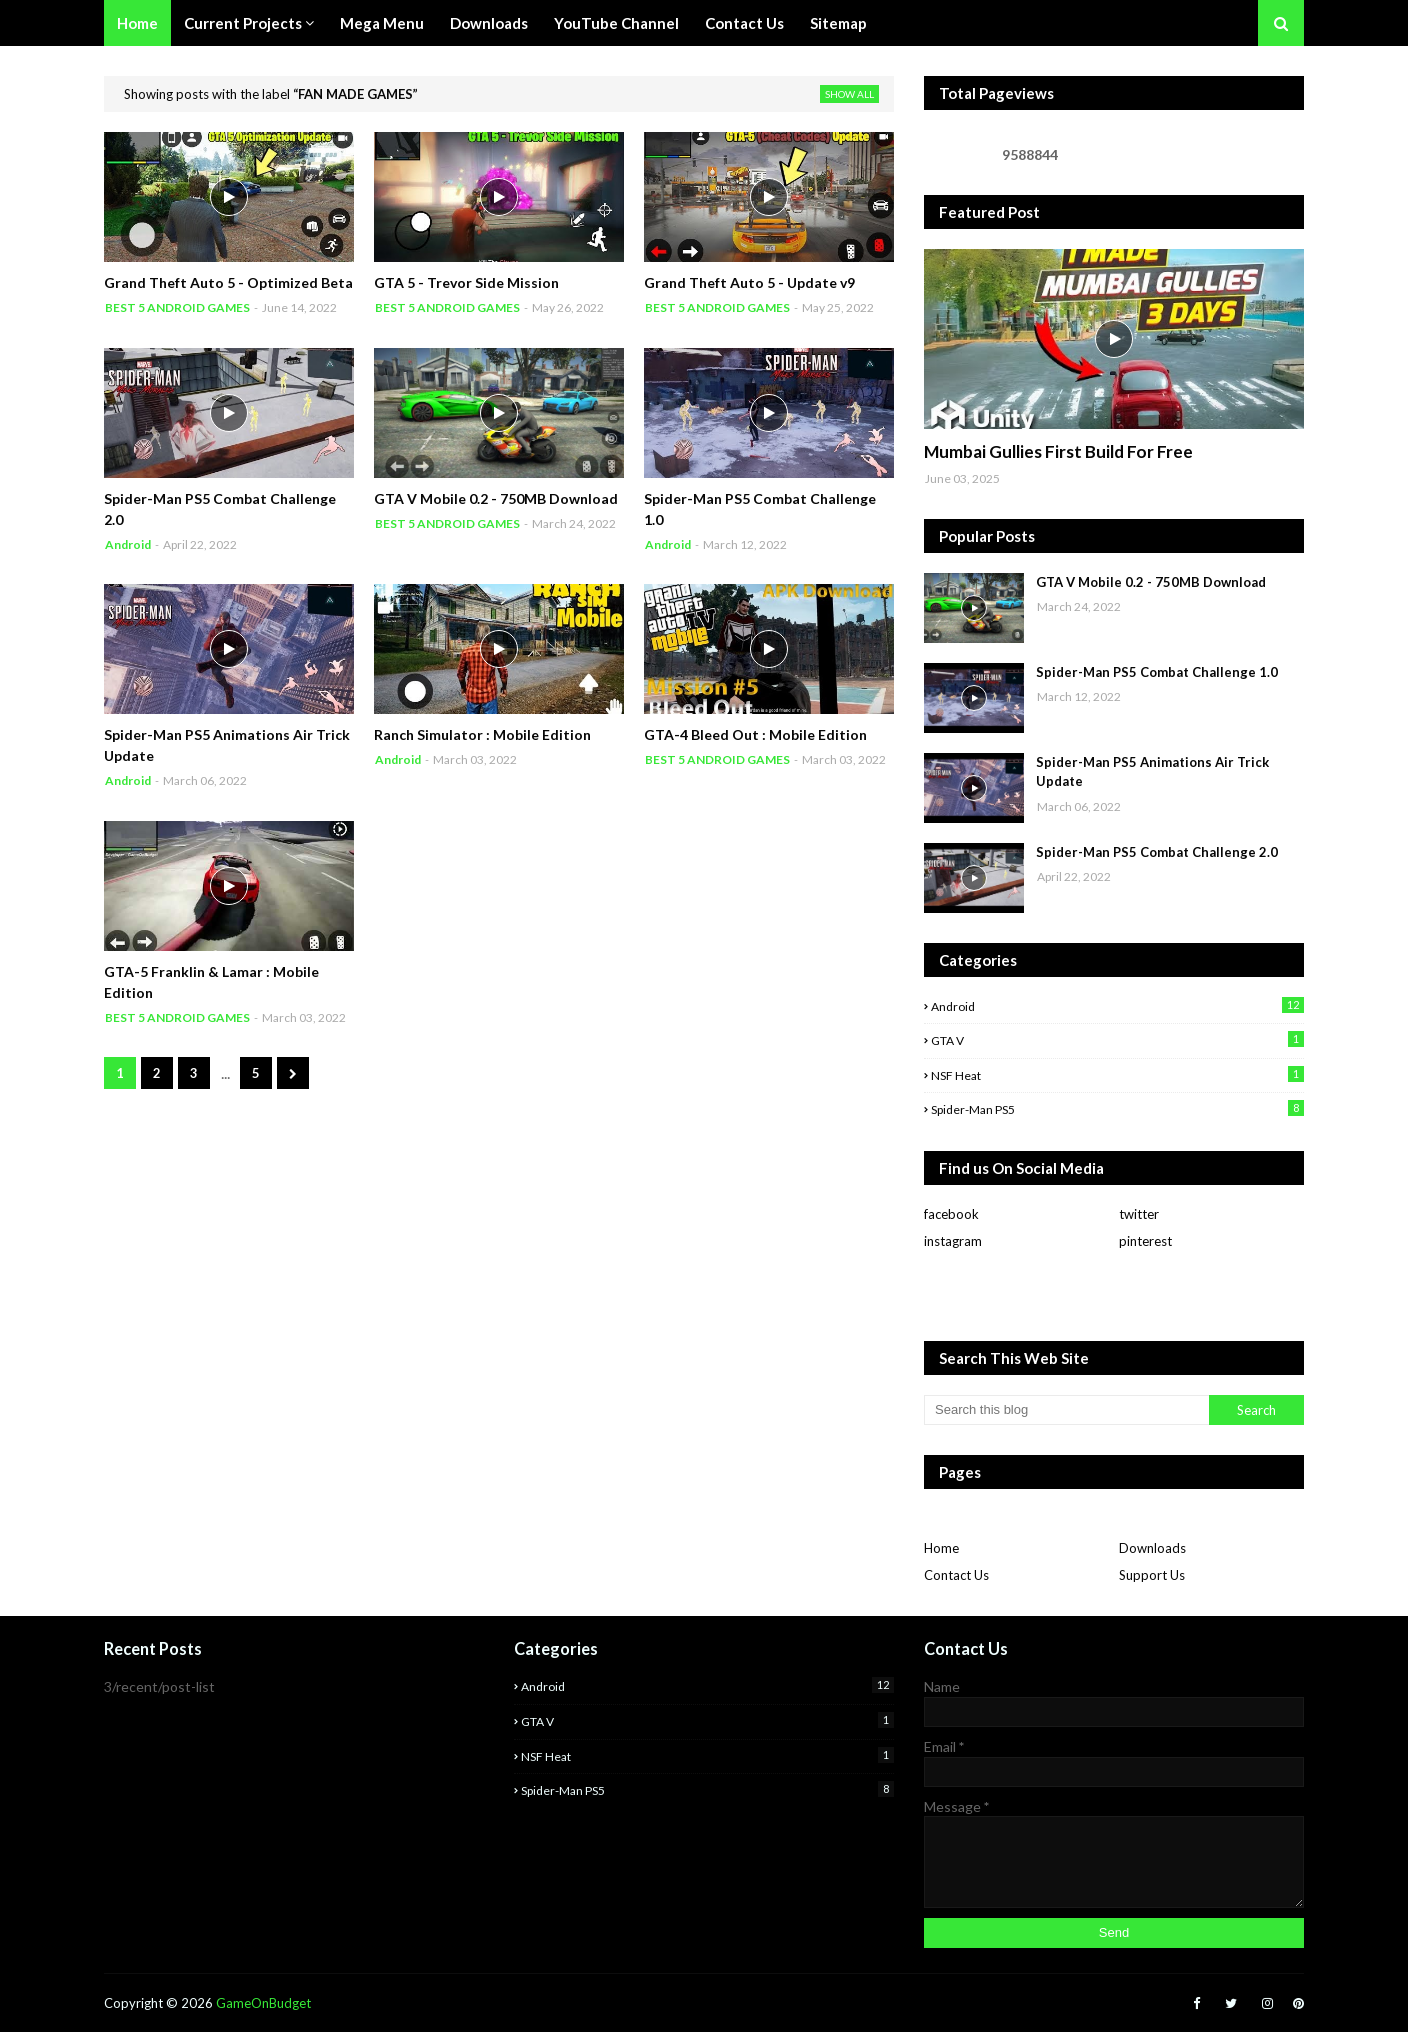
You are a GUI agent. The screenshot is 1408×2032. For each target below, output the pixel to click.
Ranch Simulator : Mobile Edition (482, 734)
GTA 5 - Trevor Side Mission (466, 282)
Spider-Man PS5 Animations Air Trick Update (227, 745)
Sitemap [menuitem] (838, 23)
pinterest (1145, 1241)
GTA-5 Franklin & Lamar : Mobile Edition (211, 982)
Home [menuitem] (137, 23)
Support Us (1152, 1575)
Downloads (1152, 1548)
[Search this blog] (1066, 1410)
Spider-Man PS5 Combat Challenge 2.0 (220, 509)
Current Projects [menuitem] (243, 23)
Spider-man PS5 (1117, 1108)
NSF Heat (1117, 1074)
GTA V (1117, 1039)
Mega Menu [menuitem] (382, 23)
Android (1117, 1005)
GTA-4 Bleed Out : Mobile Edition (755, 734)
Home (941, 1548)
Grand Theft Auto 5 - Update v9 (749, 282)
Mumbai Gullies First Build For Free (1058, 451)
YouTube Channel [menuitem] (616, 23)
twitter (1139, 1214)
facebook (951, 1214)
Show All (849, 94)
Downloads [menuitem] (489, 23)
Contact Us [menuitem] (744, 23)
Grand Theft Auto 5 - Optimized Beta (228, 282)
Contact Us (956, 1575)
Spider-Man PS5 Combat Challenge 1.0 (760, 509)
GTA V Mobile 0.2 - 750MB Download (496, 498)
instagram (953, 1241)
